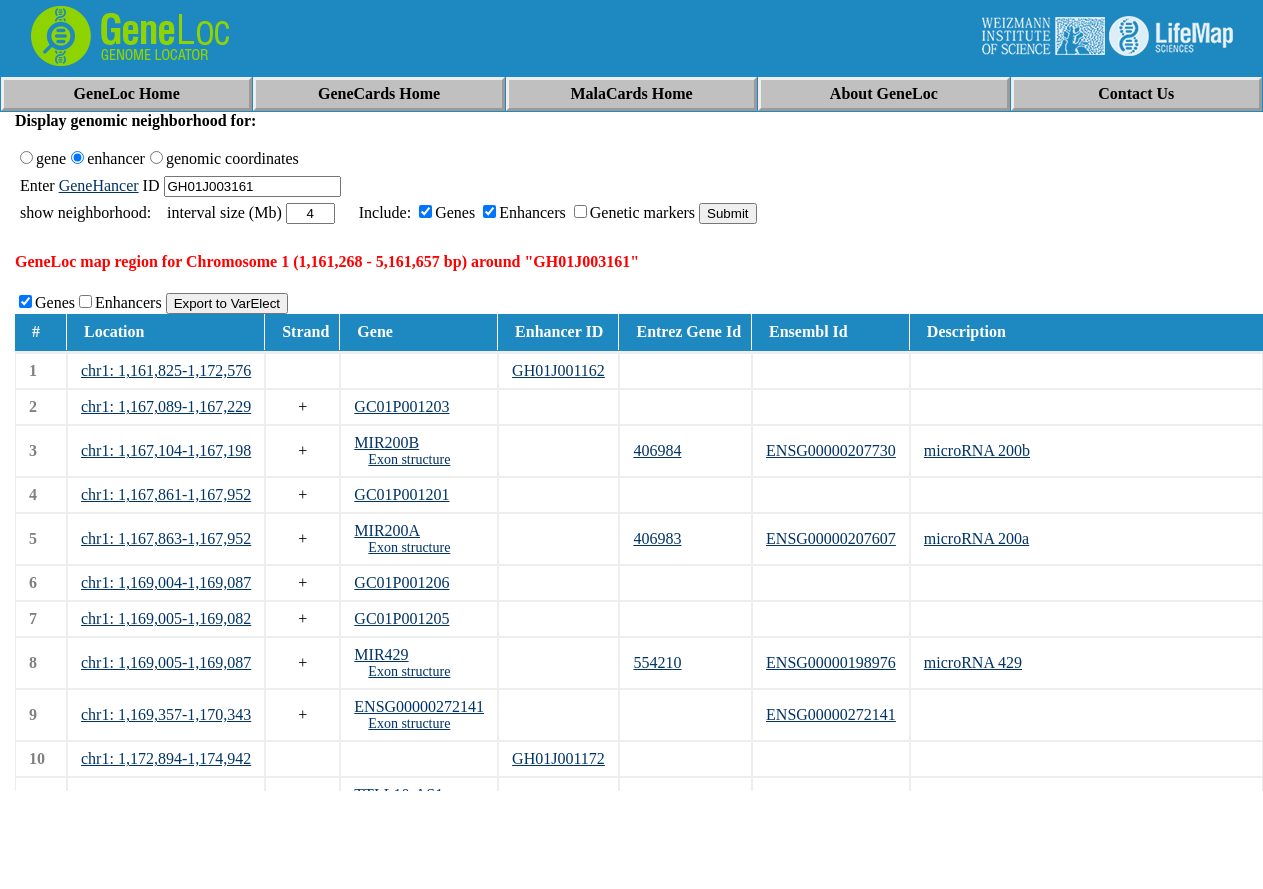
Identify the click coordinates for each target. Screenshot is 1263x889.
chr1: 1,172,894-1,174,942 (166, 758)
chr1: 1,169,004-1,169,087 (166, 582)
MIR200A (387, 530)
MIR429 (381, 654)
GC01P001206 (401, 582)
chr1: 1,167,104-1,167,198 (166, 450)
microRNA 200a (976, 538)
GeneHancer (99, 185)
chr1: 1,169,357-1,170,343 (166, 714)
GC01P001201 (401, 494)
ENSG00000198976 (831, 662)
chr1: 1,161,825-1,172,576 (166, 370)
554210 (657, 662)
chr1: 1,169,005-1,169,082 (166, 618)
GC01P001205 (401, 618)
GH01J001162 (558, 370)
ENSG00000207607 (831, 538)
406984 (657, 450)
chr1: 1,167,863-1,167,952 (166, 538)
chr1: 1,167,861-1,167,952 (166, 494)
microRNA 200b (977, 450)
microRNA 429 (973, 662)
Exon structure (409, 459)
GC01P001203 (401, 406)
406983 (657, 538)
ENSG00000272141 (419, 706)
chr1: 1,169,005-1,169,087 (166, 662)
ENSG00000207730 (831, 450)
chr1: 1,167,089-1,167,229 (166, 406)
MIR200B (386, 442)
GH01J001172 (558, 758)
